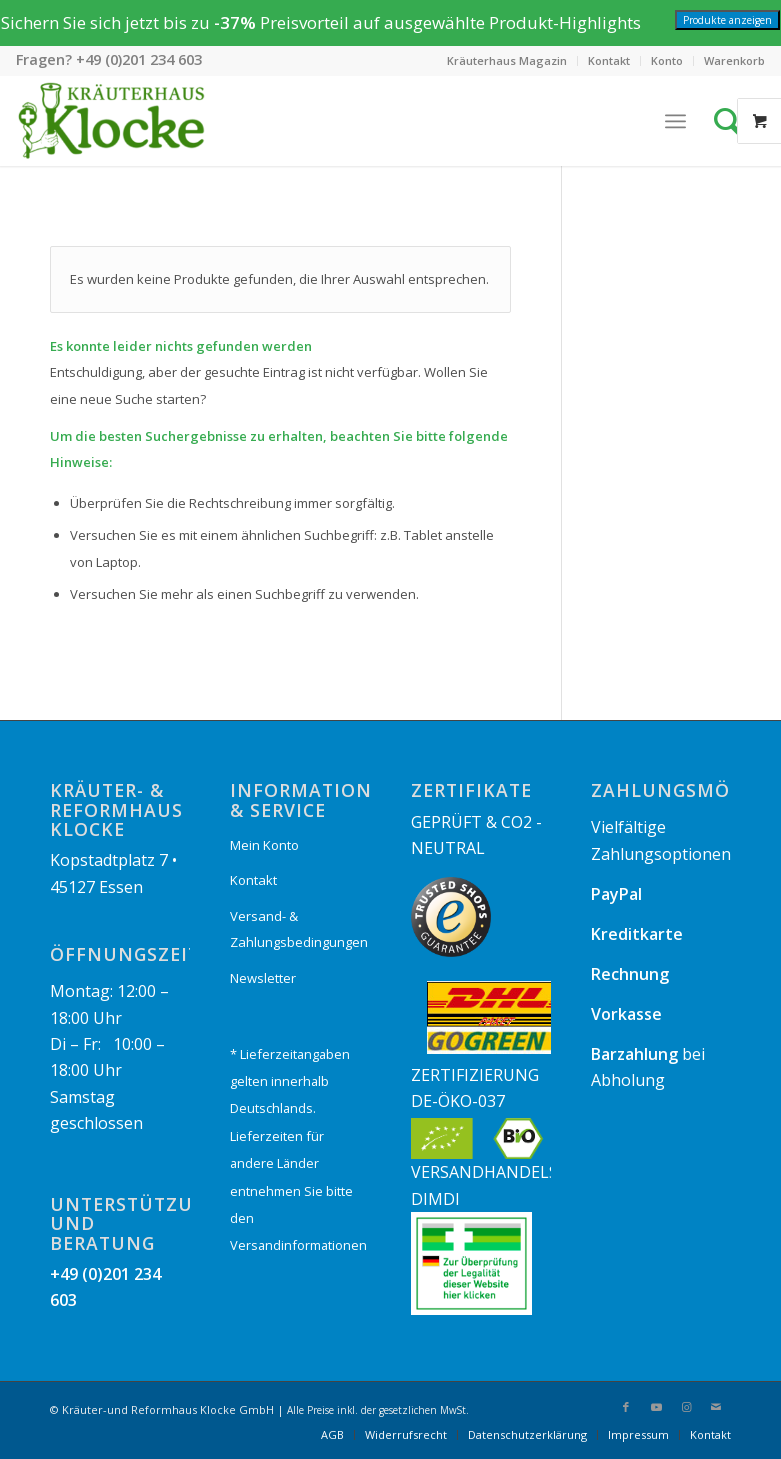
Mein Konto (264, 845)
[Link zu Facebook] (626, 1407)
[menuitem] (507, 61)
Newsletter (263, 978)
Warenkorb (734, 60)
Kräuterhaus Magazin (507, 60)
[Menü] (675, 121)
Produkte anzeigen (727, 20)
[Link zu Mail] (716, 1407)
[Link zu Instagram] (686, 1407)
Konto (667, 60)
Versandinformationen (298, 1245)
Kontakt (609, 60)
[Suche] (733, 121)
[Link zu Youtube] (656, 1407)
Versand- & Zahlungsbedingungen (299, 929)
